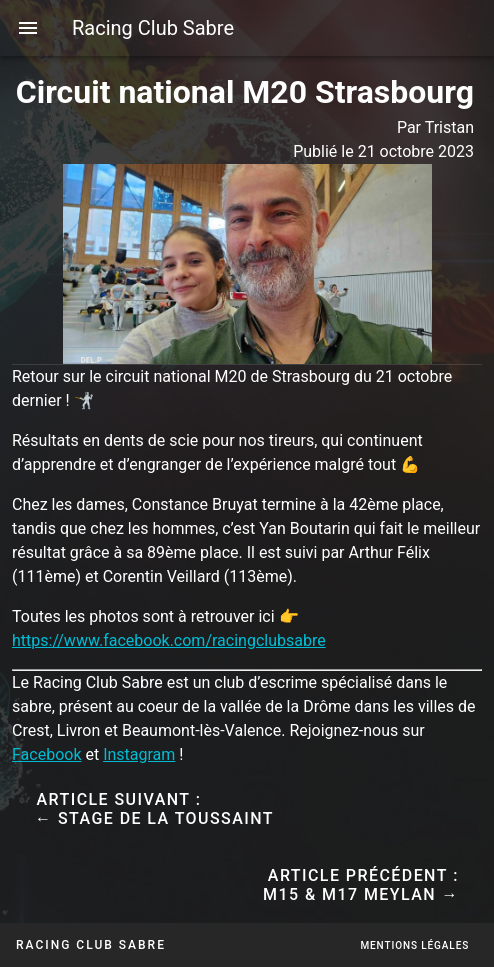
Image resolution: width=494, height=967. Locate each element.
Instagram (139, 754)
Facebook (46, 754)
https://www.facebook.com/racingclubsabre (169, 640)
